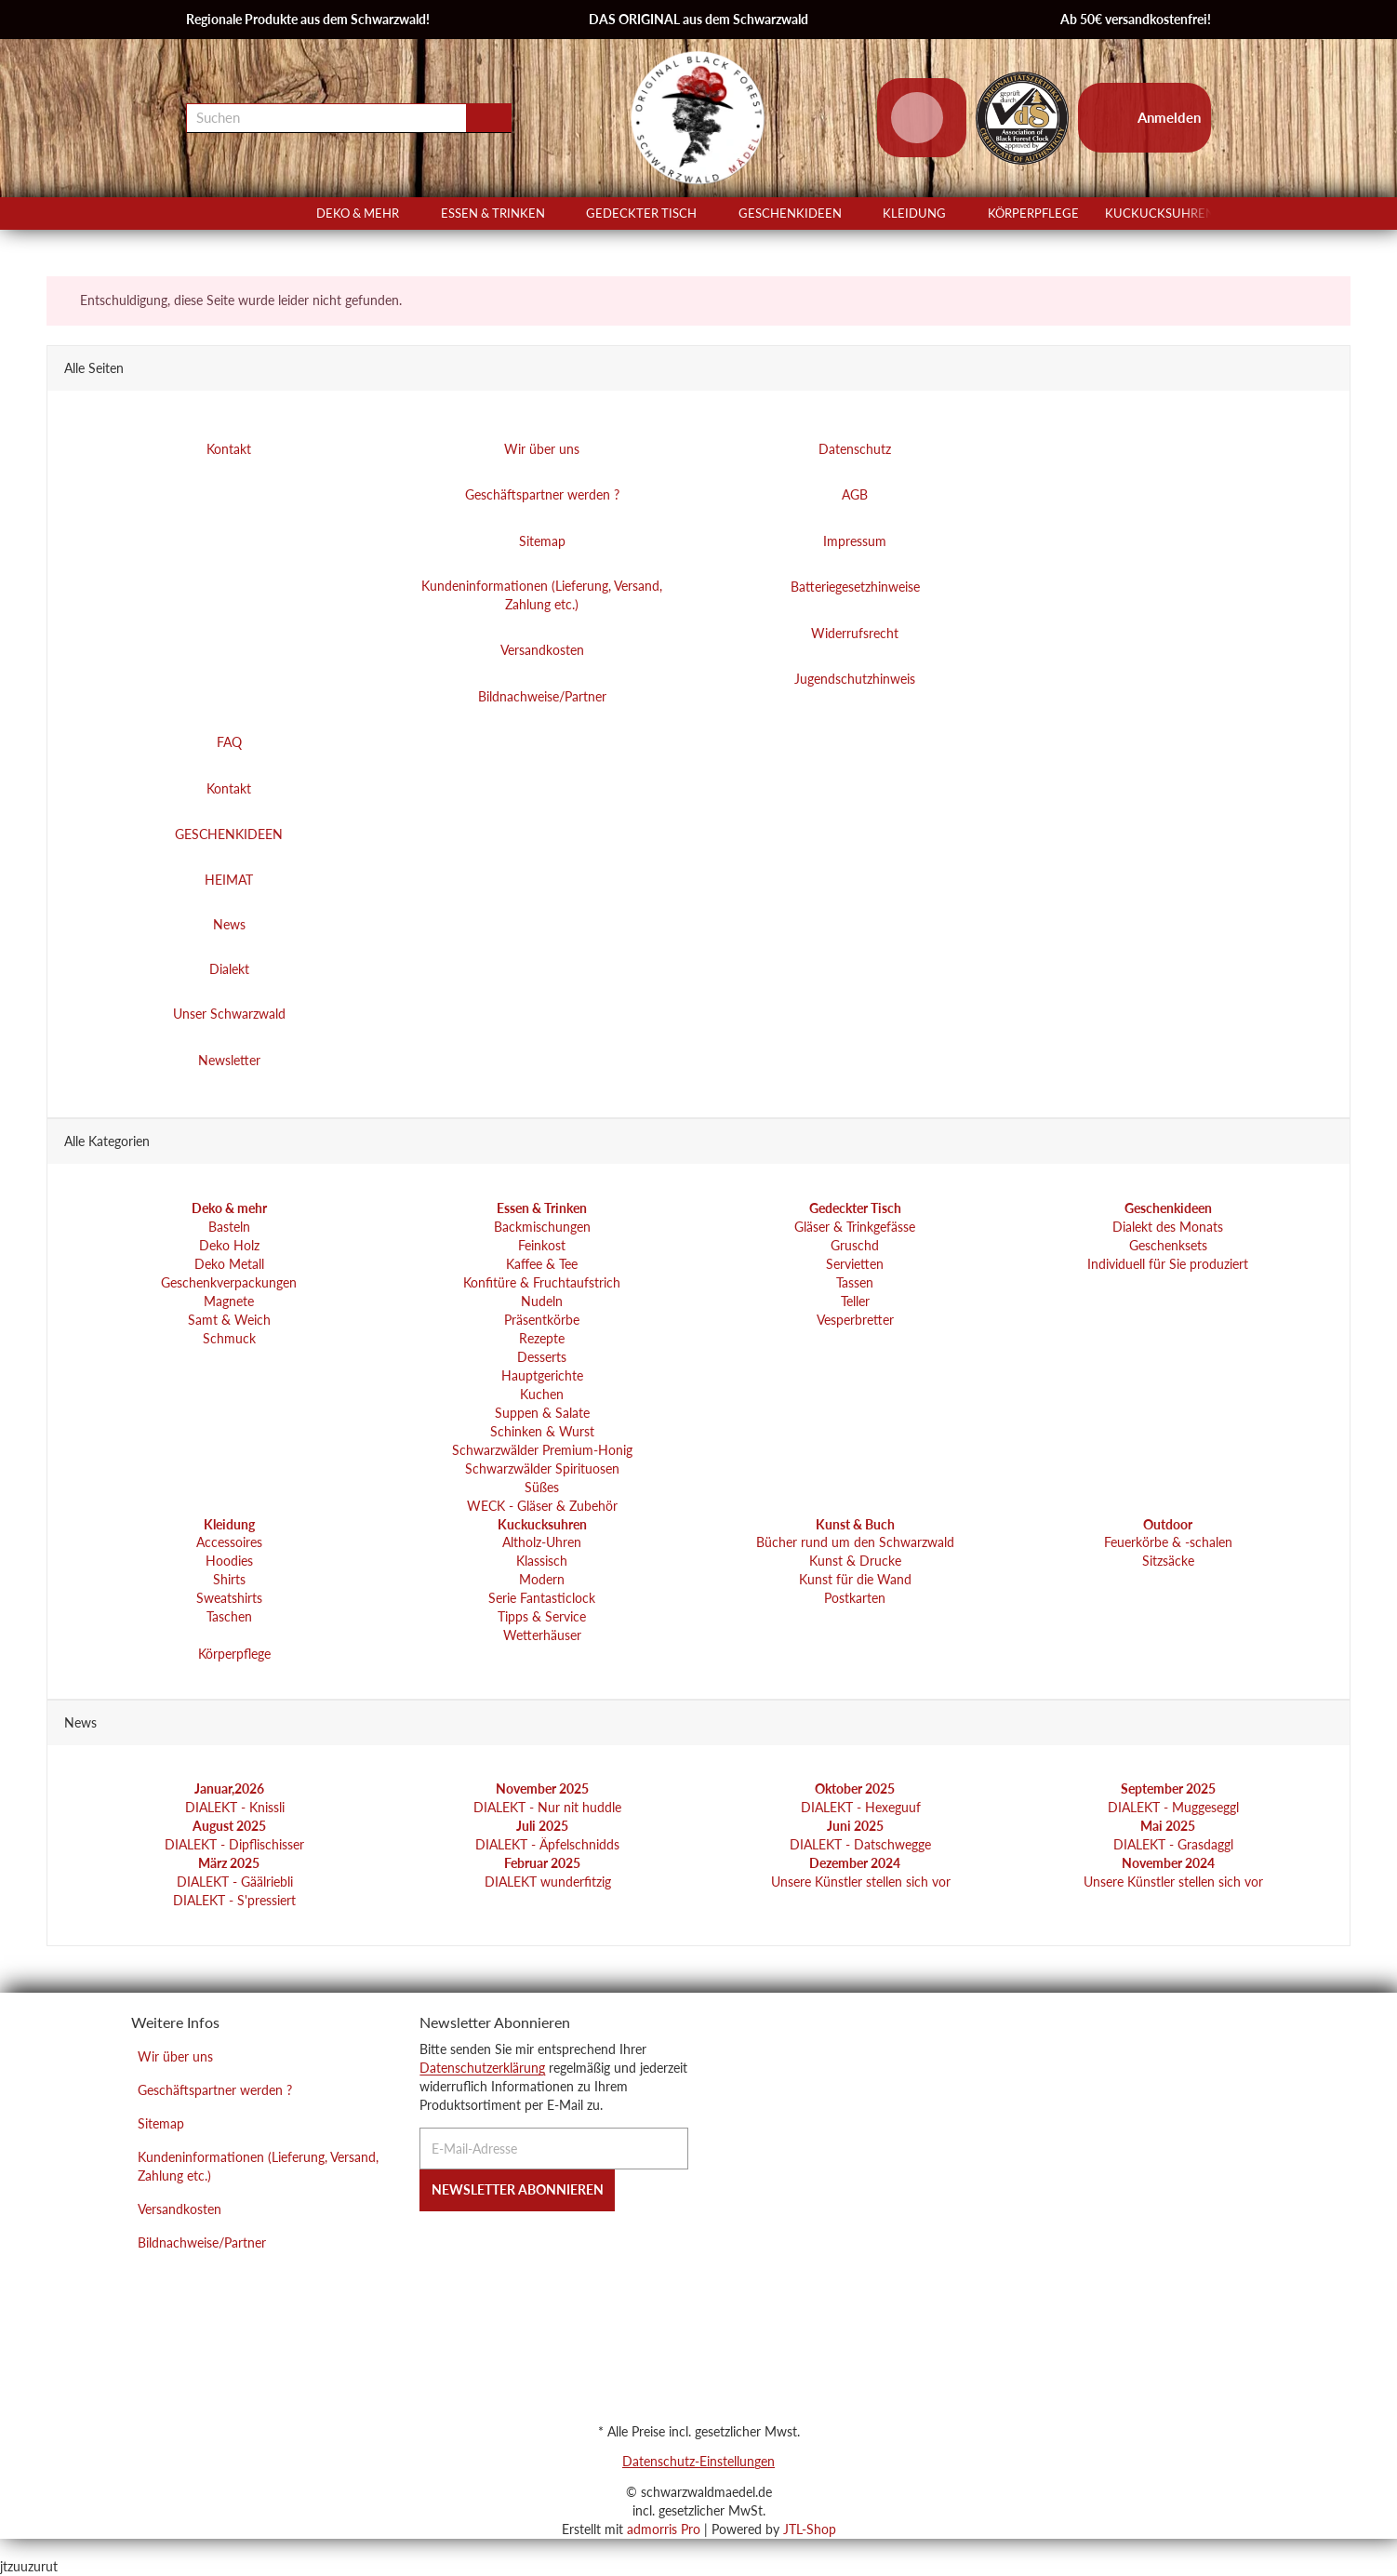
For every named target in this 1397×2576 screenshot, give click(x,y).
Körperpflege (232, 1654)
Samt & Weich (229, 1320)
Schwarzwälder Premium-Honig (542, 1450)
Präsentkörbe (541, 1320)
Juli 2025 (542, 1826)
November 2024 (1168, 1863)
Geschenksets (1168, 1245)
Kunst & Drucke (855, 1561)
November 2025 (542, 1788)
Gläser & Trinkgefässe (854, 1227)
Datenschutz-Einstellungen (698, 2461)
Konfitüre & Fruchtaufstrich (541, 1282)
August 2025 (229, 1826)
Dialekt (229, 970)
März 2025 (228, 1863)
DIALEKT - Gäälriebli (233, 1881)
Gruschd (855, 1245)
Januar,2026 (229, 1788)
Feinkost (541, 1245)
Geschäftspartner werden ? (215, 2090)
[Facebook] (426, 2246)
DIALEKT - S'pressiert (232, 1900)
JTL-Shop (809, 2529)
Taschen (229, 1617)
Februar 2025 (542, 1863)
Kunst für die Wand (855, 1580)
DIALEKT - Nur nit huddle (545, 1807)
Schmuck (229, 1338)
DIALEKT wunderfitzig (546, 1881)
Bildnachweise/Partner (202, 2242)
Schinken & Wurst (542, 1431)
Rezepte (542, 1338)
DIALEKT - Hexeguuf (859, 1807)
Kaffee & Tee (542, 1264)
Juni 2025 (855, 1826)
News (229, 925)
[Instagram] (453, 2246)
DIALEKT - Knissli (233, 1807)
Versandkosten (179, 2209)
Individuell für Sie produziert (1167, 1264)
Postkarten (854, 1599)
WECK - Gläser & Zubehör (542, 1506)
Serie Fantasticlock (541, 1599)
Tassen (854, 1282)
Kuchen (542, 1394)
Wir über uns (175, 2056)
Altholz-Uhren (541, 1543)
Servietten (855, 1264)
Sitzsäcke (1168, 1561)
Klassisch (541, 1561)
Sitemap (161, 2123)
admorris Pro (663, 2529)
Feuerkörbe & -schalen (1168, 1543)
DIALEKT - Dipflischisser (232, 1844)
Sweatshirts (229, 1599)
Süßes (542, 1487)
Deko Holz (229, 1245)
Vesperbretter (855, 1320)
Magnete (229, 1301)
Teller (855, 1301)
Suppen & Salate (542, 1413)
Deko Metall (229, 1264)
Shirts (229, 1580)
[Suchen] (326, 117)
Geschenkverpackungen (229, 1282)
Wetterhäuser (542, 1636)
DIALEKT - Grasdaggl (1171, 1844)
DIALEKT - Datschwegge (858, 1844)
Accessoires (229, 1543)
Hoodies (229, 1561)
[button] (1203, 213)
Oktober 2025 (855, 1788)
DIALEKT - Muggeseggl (1171, 1807)
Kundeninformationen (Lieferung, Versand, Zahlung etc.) (258, 2166)
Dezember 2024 (854, 1863)
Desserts (541, 1357)
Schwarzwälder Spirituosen (542, 1468)
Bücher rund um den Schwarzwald (855, 1543)
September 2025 (1168, 1788)
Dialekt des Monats (1167, 1227)
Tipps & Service (542, 1617)
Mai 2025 (1167, 1826)
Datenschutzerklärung (482, 2067)
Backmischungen (542, 1227)
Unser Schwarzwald (229, 1013)
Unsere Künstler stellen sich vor (859, 1881)
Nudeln (542, 1301)
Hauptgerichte (542, 1375)
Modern (542, 1580)
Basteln (229, 1227)
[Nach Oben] (7, 2548)
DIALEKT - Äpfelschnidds (545, 1844)
